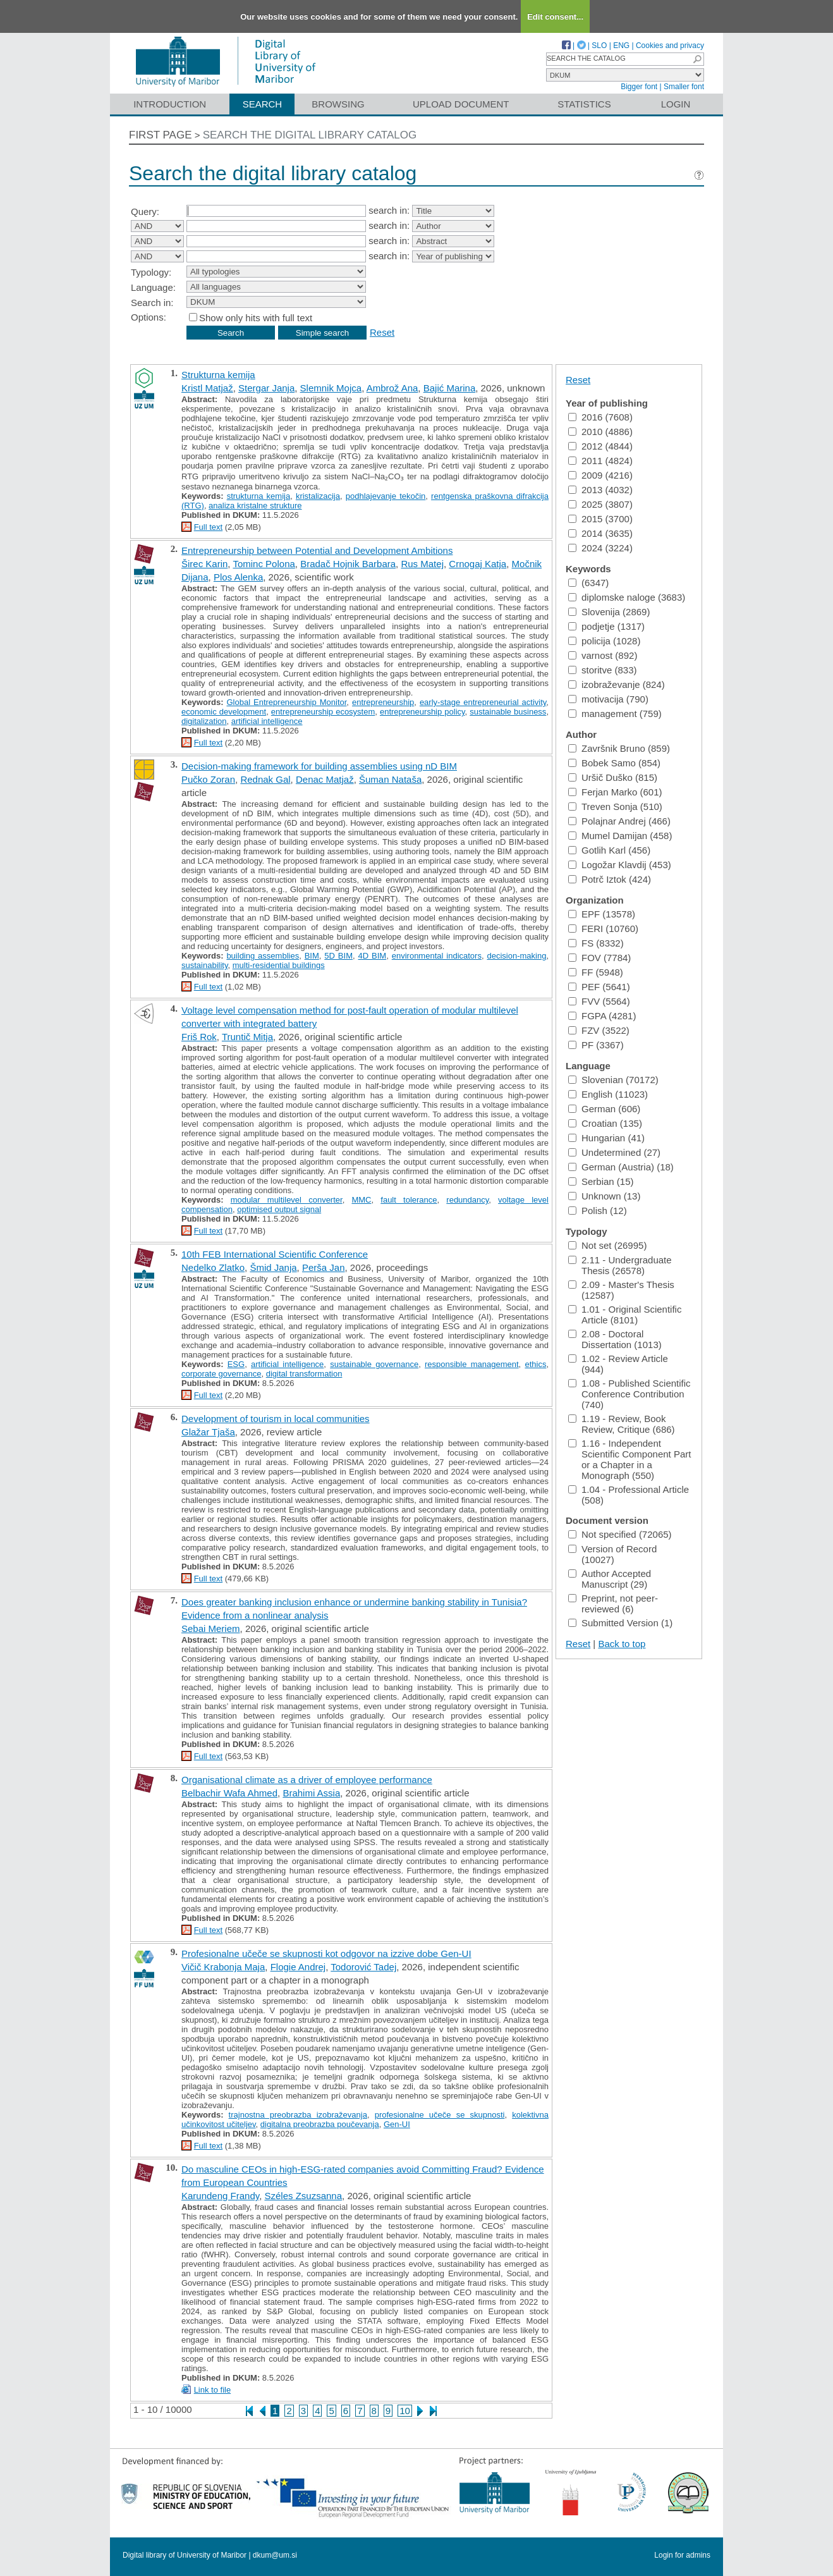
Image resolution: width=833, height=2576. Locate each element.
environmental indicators (437, 955)
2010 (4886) (600, 431)
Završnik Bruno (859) (619, 748)
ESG (236, 1364)
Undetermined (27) (614, 1152)
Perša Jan (323, 1267)
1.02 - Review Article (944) (618, 1364)
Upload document (461, 104)
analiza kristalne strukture (255, 505)
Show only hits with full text (255, 317)
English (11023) (608, 1094)
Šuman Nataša (390, 779)
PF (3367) (596, 1045)
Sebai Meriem (210, 1628)
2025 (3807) (600, 504)
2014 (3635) (600, 533)
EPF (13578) (601, 914)
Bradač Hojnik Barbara (348, 563)
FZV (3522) (598, 1030)
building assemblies (262, 955)
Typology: (151, 272)
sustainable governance (374, 1364)
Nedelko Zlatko (213, 1267)
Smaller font (684, 86)
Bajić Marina (449, 388)
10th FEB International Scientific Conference (274, 1254)
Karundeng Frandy (220, 2195)
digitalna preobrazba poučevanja (319, 2124)
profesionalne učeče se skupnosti (440, 2114)
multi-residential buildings (279, 965)
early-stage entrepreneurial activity (483, 702)
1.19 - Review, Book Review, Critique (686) (621, 1424)
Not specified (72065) (620, 1534)
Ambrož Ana (392, 388)
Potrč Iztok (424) (609, 879)
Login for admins (682, 2555)
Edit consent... (555, 16)
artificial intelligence (267, 721)
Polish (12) (597, 1210)
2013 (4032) (600, 489)
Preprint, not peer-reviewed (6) (613, 1603)
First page (160, 135)
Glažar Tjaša (208, 1431)
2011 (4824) (600, 460)
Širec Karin (204, 563)
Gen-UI (397, 2124)
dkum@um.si (275, 2555)
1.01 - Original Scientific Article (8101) (624, 1314)
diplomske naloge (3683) (626, 597)
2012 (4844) (600, 446)
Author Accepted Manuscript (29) (609, 1579)
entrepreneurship (383, 702)
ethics (535, 1364)
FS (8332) (596, 943)
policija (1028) (604, 640)
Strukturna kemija (218, 374)
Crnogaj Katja (477, 563)
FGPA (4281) (602, 1015)
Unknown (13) (604, 1196)
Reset (382, 332)
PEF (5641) (599, 986)
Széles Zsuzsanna (303, 2195)
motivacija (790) (608, 699)
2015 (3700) (600, 518)
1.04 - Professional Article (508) (628, 1495)
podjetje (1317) (606, 626)
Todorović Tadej (363, 1966)
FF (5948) (595, 972)
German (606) (604, 1108)
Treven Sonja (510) (615, 806)
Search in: (152, 302)
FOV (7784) (599, 957)
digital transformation (304, 1373)
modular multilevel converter (287, 1200)
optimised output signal (279, 1209)
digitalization (204, 721)
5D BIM (338, 955)
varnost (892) (602, 655)
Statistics (584, 104)
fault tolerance (408, 1200)
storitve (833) (602, 670)
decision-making (516, 955)
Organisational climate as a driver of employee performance (306, 1779)
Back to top (621, 1643)
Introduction (169, 104)
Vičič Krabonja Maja (223, 1966)
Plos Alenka (238, 577)
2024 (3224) (600, 548)
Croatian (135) (605, 1123)
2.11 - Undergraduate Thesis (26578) (620, 1265)
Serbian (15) (601, 1181)
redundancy (467, 1200)
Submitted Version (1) (620, 1622)
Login (676, 104)
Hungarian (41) (606, 1137)
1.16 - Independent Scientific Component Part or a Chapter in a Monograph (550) (629, 1459)
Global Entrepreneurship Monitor (286, 702)
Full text (208, 527)
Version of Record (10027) (612, 1554)
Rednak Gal (265, 779)
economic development (223, 711)
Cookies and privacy (670, 45)
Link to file (212, 2390)
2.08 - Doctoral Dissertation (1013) (615, 1339)
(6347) (588, 582)
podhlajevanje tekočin (386, 496)
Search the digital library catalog (310, 135)
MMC (361, 1200)
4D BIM (372, 955)
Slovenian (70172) (613, 1079)
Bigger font (639, 86)
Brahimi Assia (311, 1793)
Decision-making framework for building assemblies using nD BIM (319, 766)
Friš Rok (199, 1036)
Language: (153, 287)
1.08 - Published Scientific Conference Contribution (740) (629, 1394)
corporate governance (221, 1373)
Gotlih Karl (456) (609, 850)
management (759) (615, 713)
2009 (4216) (600, 475)
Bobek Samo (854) (614, 762)
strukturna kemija (259, 496)
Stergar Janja (266, 388)
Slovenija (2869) (609, 611)
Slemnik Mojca (331, 388)
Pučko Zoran (208, 779)
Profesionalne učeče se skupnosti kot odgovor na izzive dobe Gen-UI (326, 1953)
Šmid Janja (273, 1267)
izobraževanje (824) (616, 684)
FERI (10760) (603, 928)
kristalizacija (318, 496)
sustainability (204, 965)
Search (263, 104)
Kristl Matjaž (207, 388)
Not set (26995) (607, 1245)
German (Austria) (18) (621, 1167)
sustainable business (508, 711)
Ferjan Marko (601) (615, 792)
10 (404, 2410)
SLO (599, 45)
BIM (312, 955)
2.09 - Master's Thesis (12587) (621, 1290)
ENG (621, 45)
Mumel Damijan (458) (620, 835)
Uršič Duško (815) (612, 777)
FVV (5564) (599, 1001)
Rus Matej (422, 563)
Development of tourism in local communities (275, 1418)
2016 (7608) (600, 417)
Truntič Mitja (247, 1036)
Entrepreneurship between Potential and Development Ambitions (317, 550)
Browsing (338, 104)
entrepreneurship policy (422, 711)
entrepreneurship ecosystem (323, 711)
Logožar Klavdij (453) (619, 864)
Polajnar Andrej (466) (619, 821)
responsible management (472, 1364)
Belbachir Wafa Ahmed (229, 1793)
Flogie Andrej (298, 1966)
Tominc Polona (264, 563)
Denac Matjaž (325, 779)
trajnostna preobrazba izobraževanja (298, 2114)
